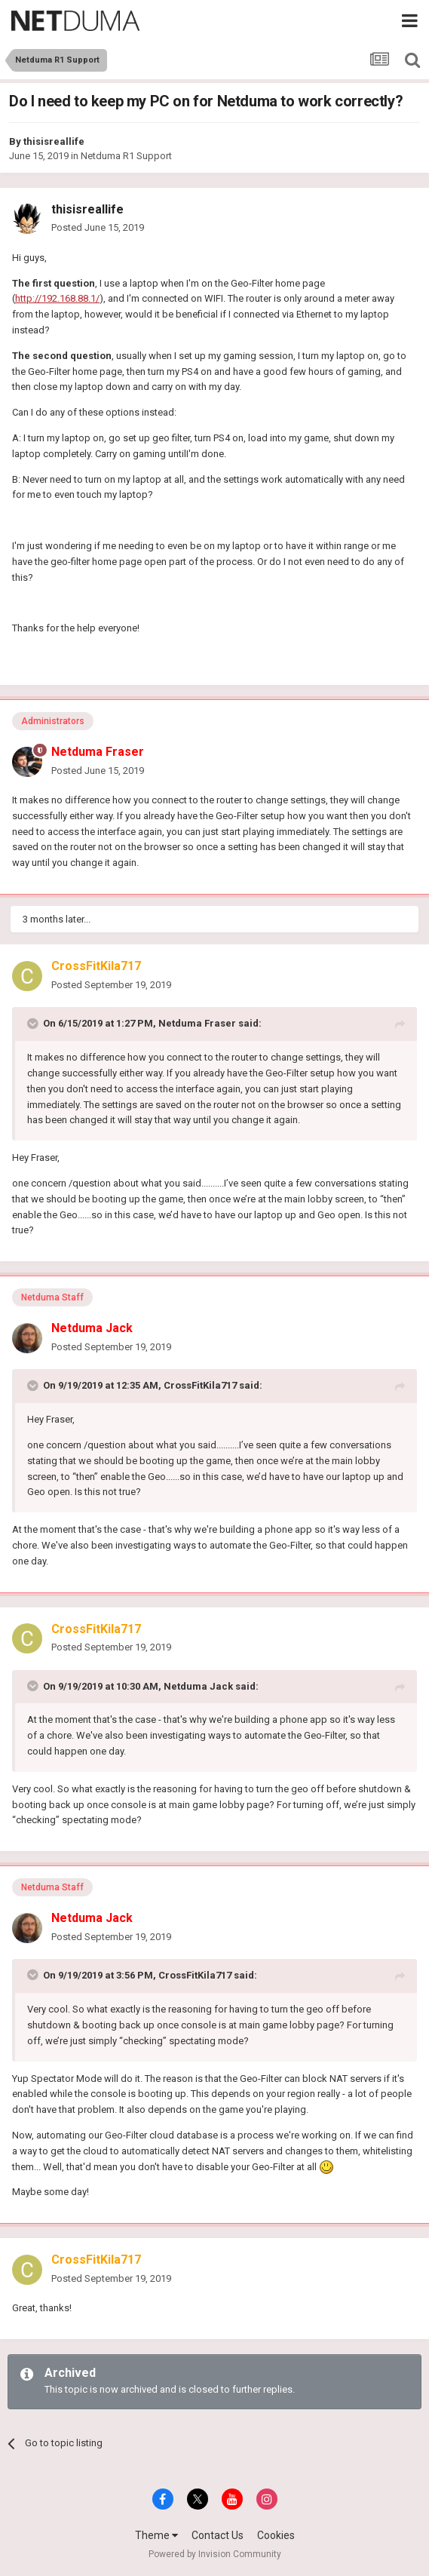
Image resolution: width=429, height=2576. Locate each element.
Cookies (276, 2535)
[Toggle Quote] (34, 1024)
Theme (156, 2535)
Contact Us (218, 2535)
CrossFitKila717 (200, 1385)
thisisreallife (53, 141)
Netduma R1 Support (126, 155)
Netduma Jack (198, 1686)
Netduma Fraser (197, 1023)
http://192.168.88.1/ (57, 298)
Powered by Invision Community (215, 2554)
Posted (97, 227)
